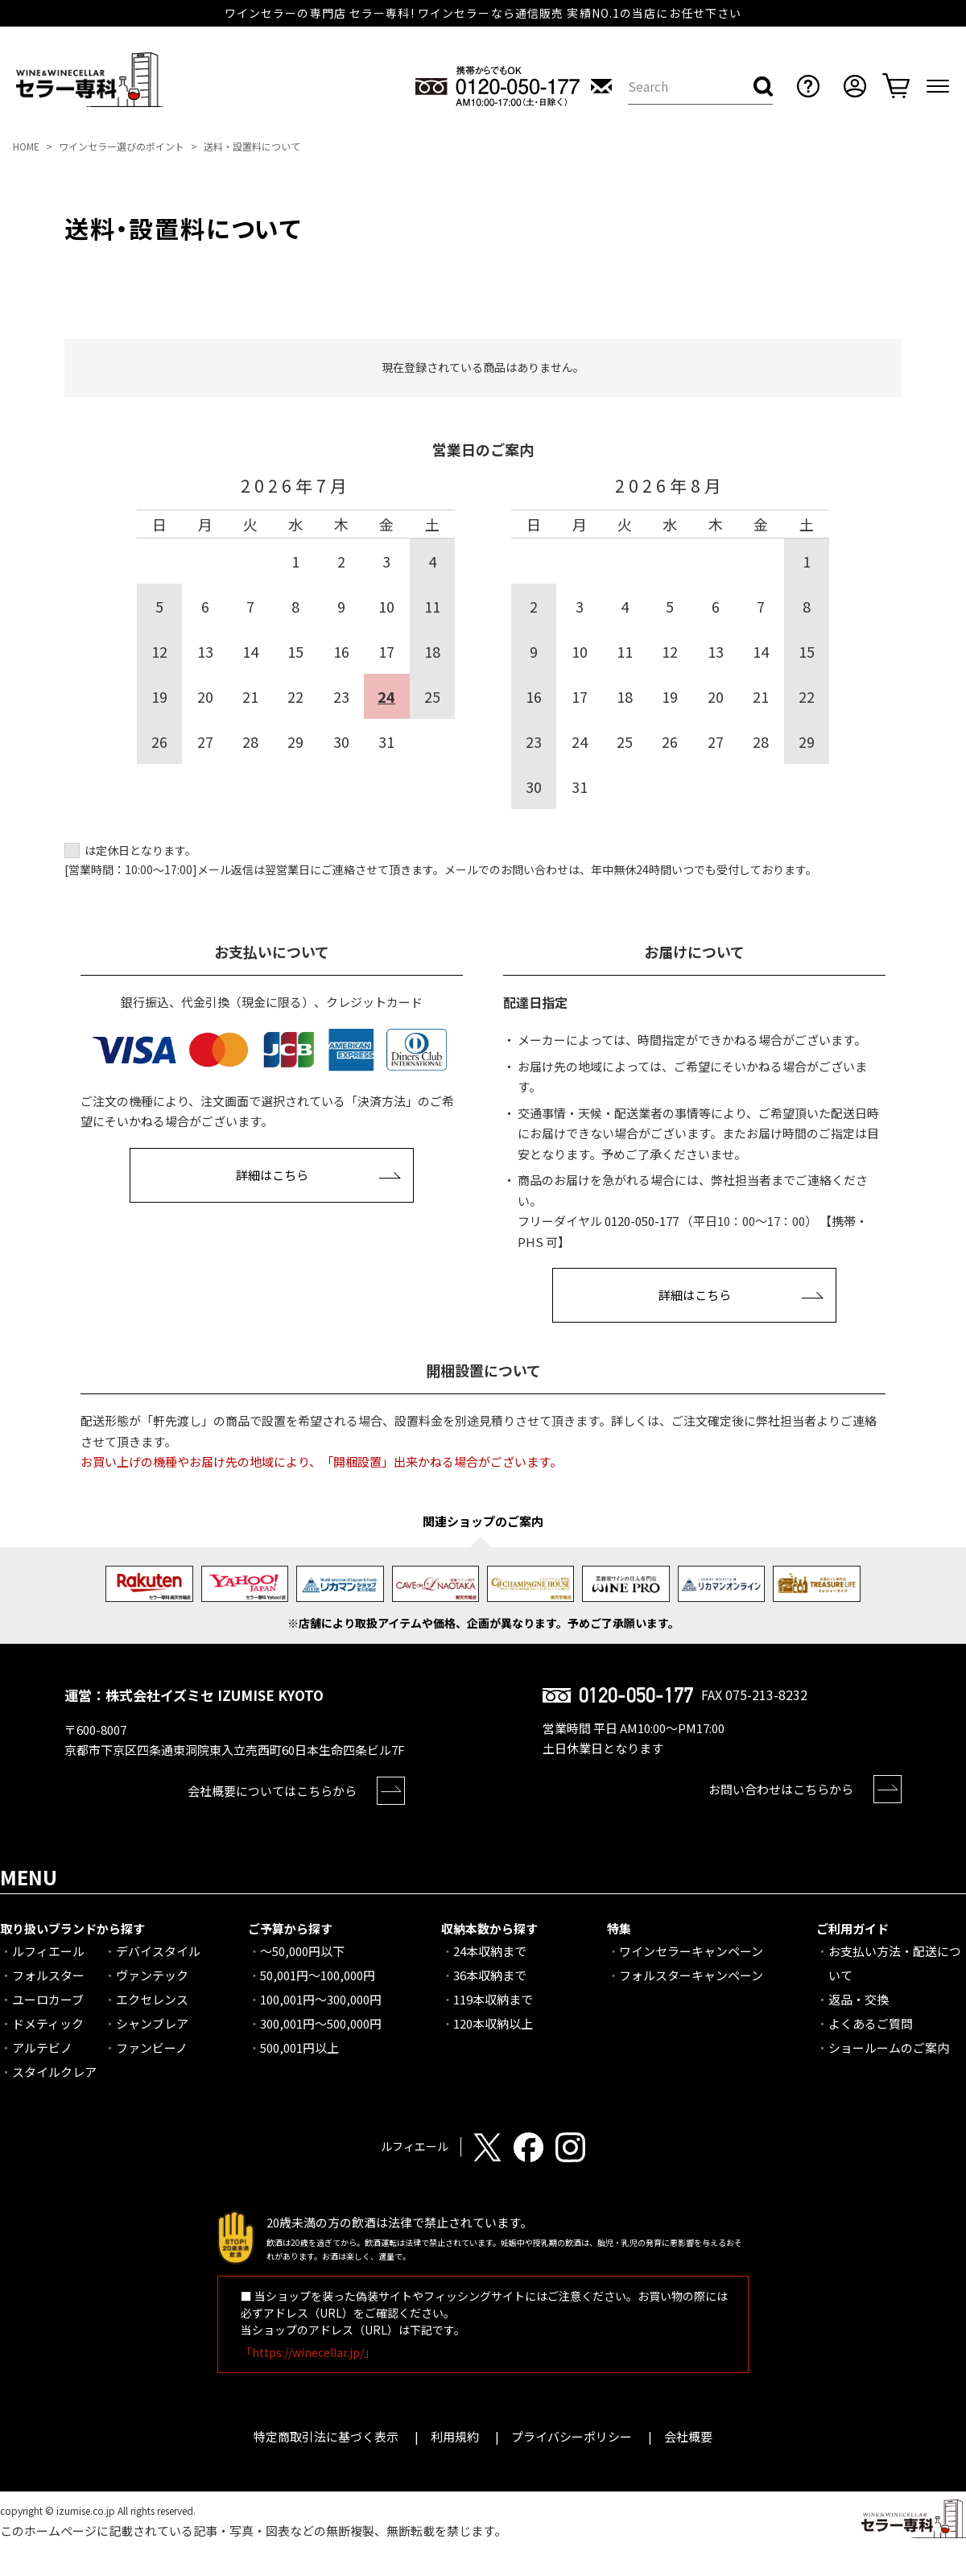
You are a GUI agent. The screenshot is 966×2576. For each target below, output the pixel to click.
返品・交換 (858, 1999)
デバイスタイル (158, 1950)
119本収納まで (493, 1999)
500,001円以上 (299, 2047)
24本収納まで (489, 1950)
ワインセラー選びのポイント (121, 146)
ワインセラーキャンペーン (691, 1950)
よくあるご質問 (870, 2023)
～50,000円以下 (302, 1950)
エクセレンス (152, 1999)
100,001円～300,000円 (321, 1999)
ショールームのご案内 (888, 2047)
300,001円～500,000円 (321, 2023)
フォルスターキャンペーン (691, 1975)
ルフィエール (48, 1950)
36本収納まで (489, 1975)
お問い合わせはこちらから (780, 1789)
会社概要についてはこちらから (272, 1790)
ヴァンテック (152, 1975)
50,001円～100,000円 (317, 1975)
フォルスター (48, 1975)
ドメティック (48, 2023)
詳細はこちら (272, 1174)
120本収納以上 (493, 2023)
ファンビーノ (152, 2047)
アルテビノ (42, 2047)
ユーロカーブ (48, 1999)
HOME (26, 146)
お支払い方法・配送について (894, 1963)
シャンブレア (152, 2023)
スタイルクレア (54, 2071)
